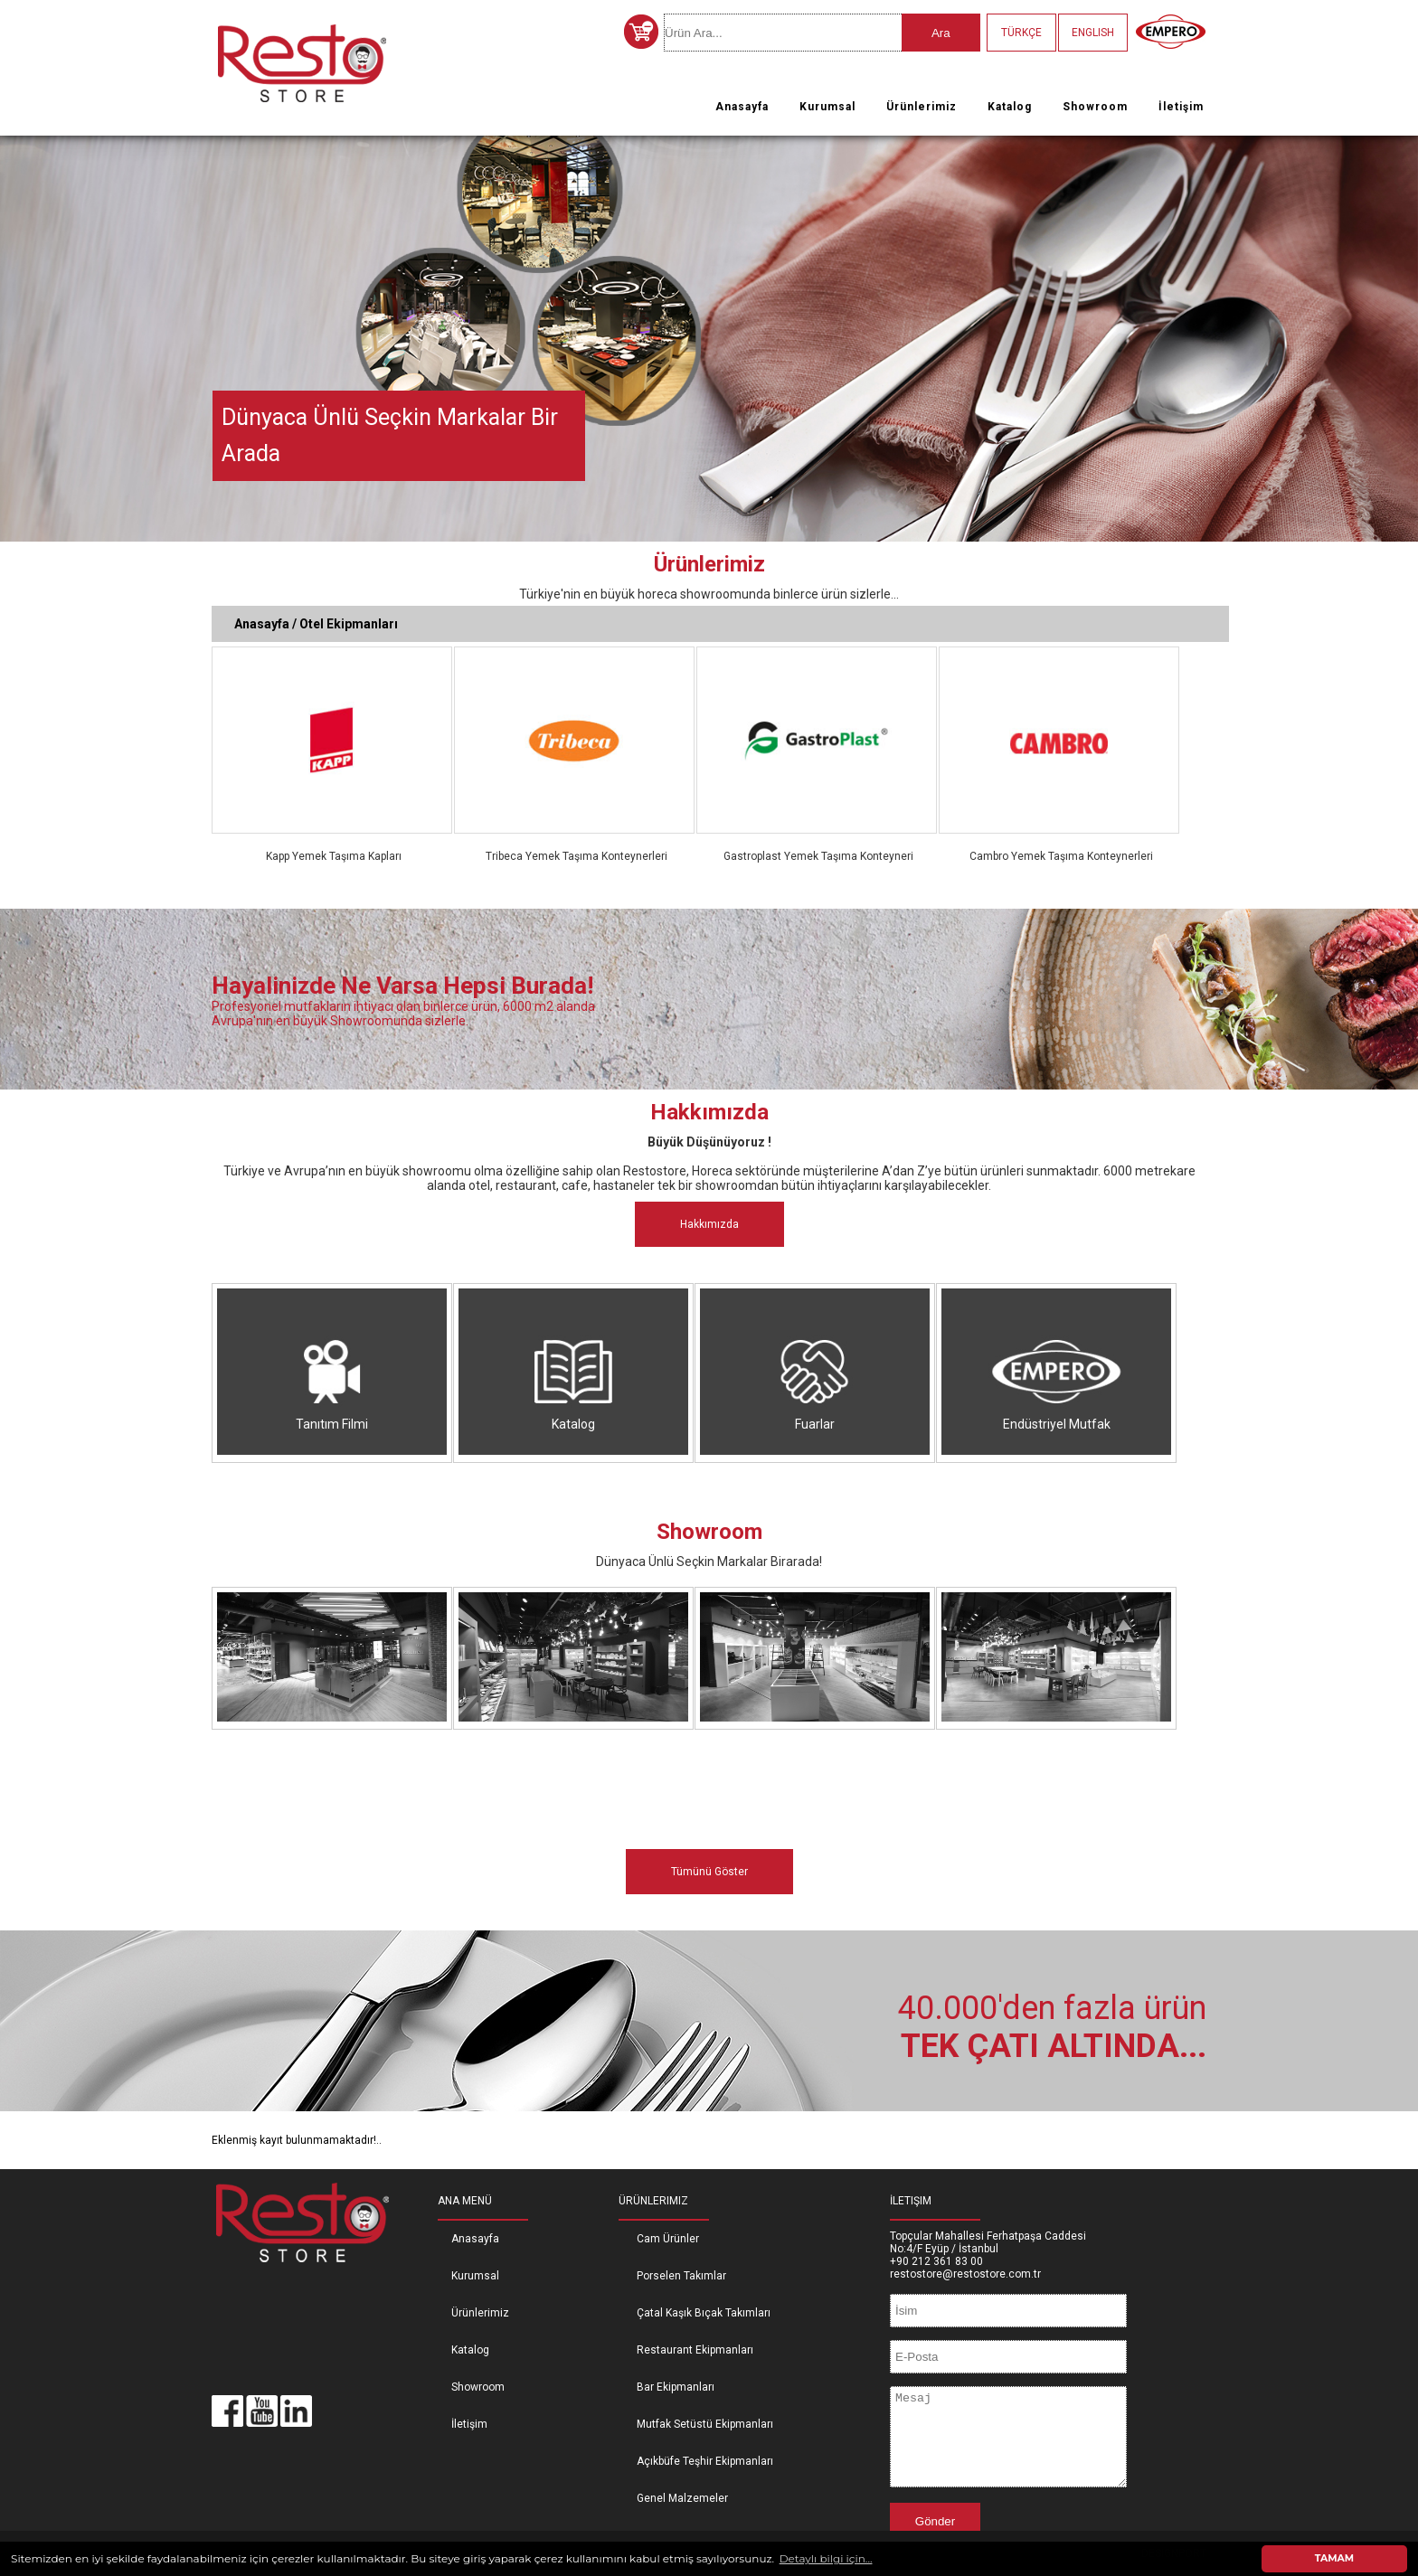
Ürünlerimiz (921, 106)
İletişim (1181, 106)
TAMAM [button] (1334, 2558)
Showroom (1095, 106)
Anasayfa (742, 106)
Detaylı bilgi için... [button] (826, 2558)
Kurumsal (827, 106)
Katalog (1010, 106)
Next (1401, 334)
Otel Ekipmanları (348, 624)
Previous (17, 334)
